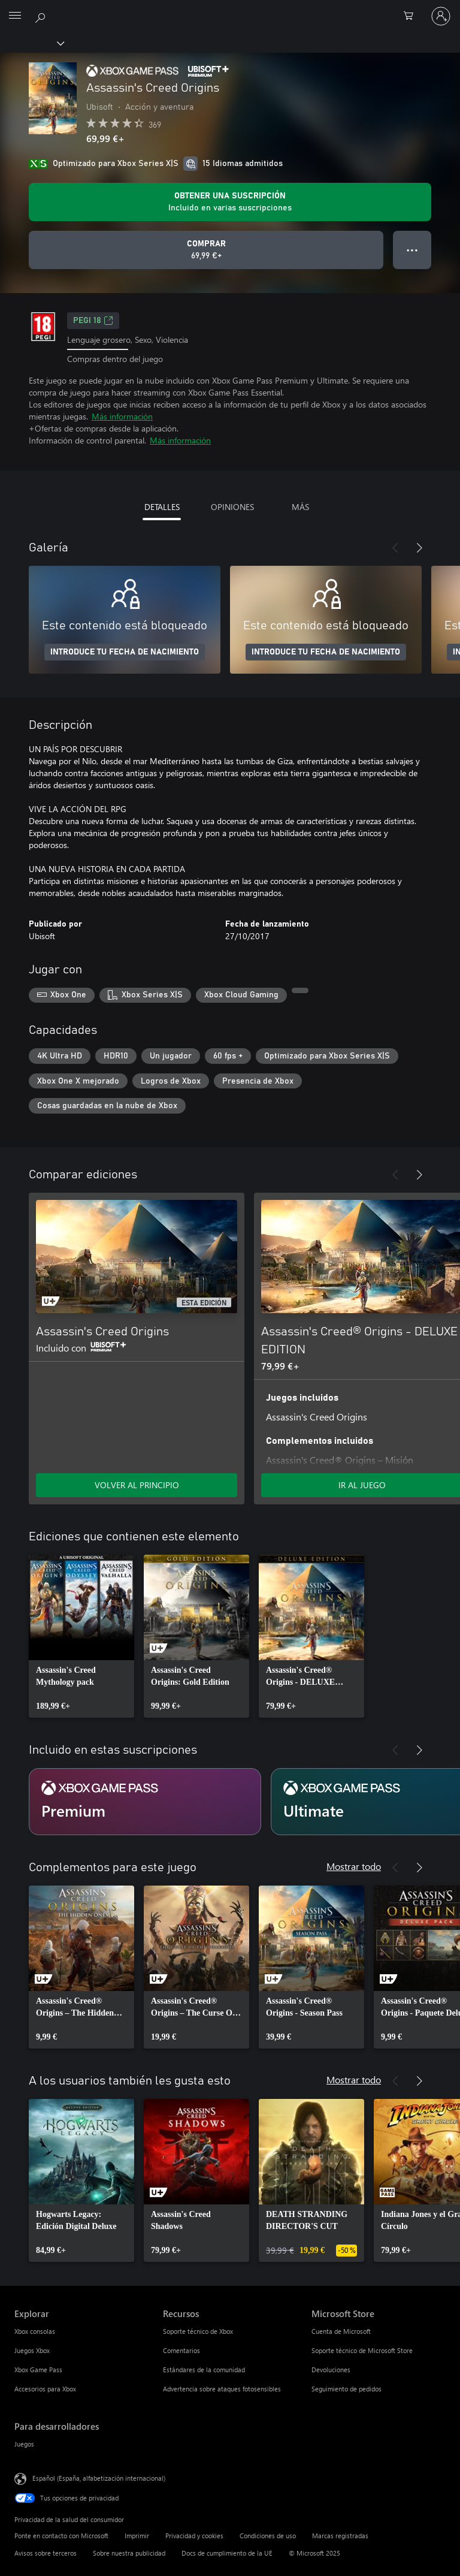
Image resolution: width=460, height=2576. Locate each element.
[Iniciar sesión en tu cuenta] (440, 16)
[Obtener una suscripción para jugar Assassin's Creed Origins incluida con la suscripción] (230, 202)
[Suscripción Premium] (145, 1801)
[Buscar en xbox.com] (42, 15)
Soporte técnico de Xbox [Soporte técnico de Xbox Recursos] (198, 2331)
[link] (81, 1636)
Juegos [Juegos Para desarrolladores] (24, 2444)
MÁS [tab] (300, 506)
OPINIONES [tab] (232, 506)
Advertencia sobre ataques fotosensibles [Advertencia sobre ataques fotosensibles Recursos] (222, 2389)
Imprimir (137, 2535)
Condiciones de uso (268, 2535)
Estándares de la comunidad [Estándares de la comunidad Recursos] (204, 2369)
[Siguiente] (419, 547)
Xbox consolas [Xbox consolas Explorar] (34, 2331)
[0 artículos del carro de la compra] (412, 16)
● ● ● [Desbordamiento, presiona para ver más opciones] (412, 249)
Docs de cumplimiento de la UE (227, 2553)
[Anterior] (395, 547)
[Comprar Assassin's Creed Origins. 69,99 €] (206, 250)
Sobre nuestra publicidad (129, 2553)
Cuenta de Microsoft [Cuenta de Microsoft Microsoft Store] (341, 2331)
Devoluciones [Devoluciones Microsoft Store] (330, 2369)
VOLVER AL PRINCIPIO (137, 1485)
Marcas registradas (340, 2535)
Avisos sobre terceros (45, 2553)
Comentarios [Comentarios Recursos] (181, 2350)
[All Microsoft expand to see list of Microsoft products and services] (15, 16)
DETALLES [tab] (162, 506)
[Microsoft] (229, 9)
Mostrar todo (353, 1866)
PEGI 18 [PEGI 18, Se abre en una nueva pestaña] (93, 320)
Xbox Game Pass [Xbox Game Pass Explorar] (38, 2369)
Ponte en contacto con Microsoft (61, 2535)
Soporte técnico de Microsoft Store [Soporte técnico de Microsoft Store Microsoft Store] (362, 2350)
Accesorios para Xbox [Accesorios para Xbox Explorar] (45, 2389)
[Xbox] (31, 42)
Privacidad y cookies (194, 2535)
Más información (122, 416)
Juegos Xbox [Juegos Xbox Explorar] (32, 2350)
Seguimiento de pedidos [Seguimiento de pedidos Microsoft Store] (346, 2389)
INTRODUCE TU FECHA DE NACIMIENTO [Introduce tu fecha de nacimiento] (124, 652)
